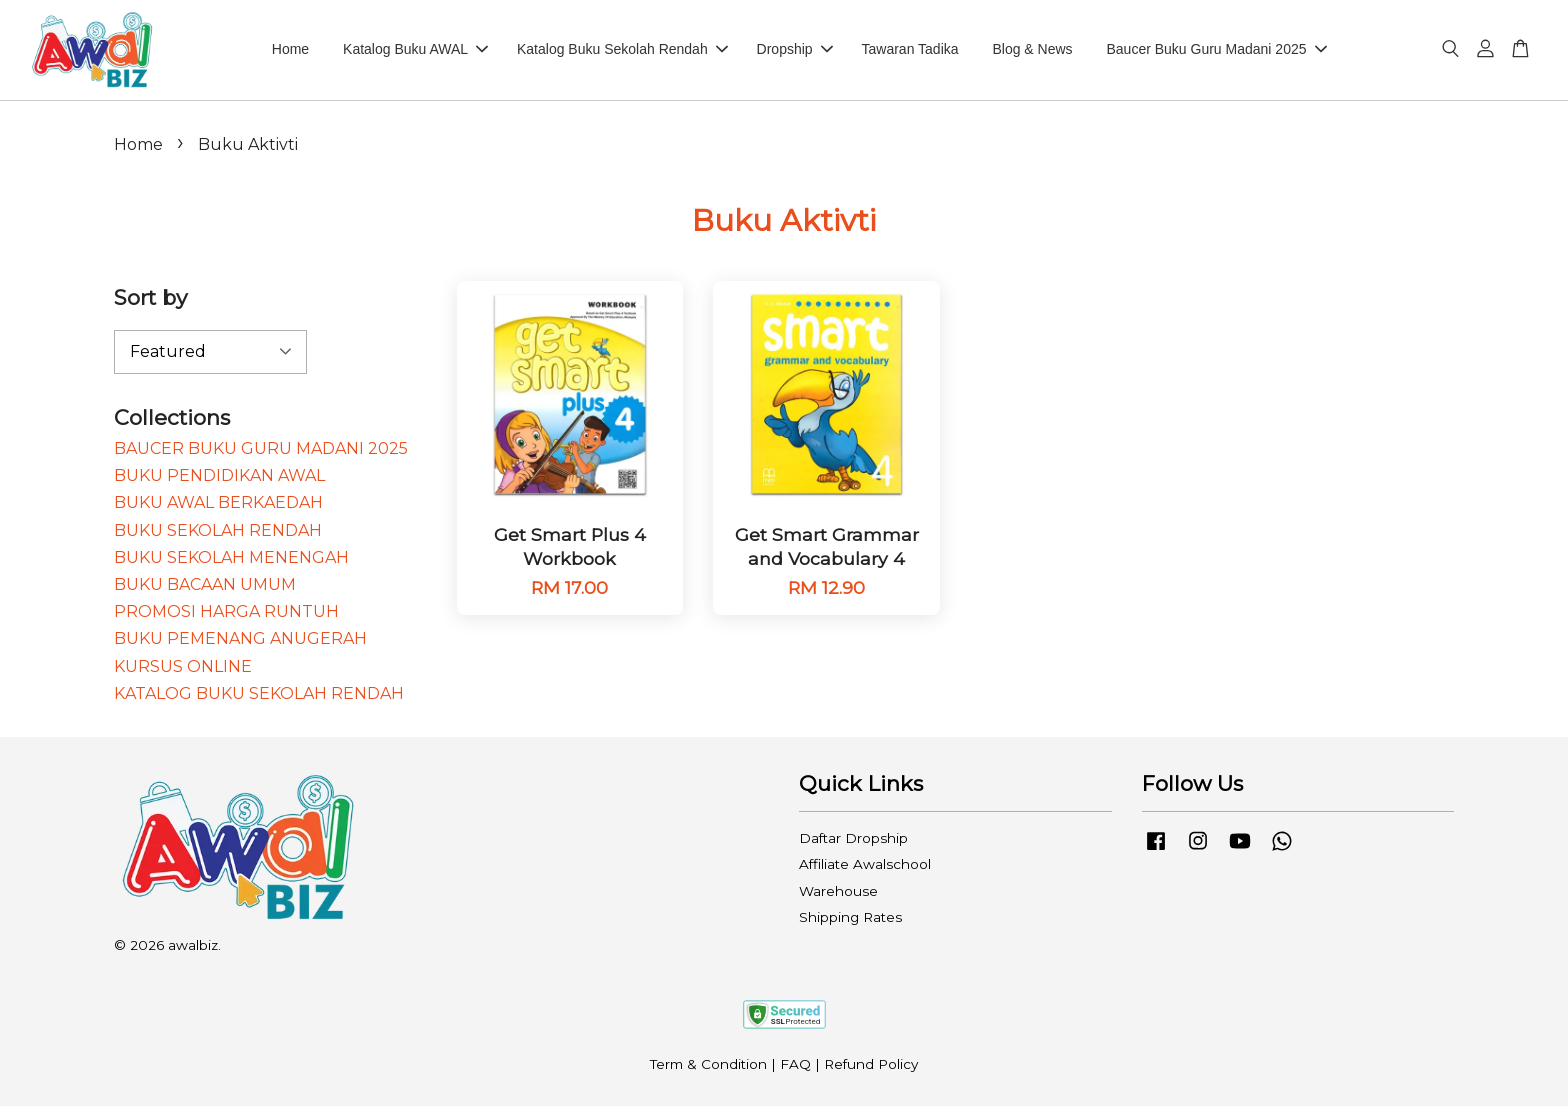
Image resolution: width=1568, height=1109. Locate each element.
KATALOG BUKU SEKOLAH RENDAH (259, 696)
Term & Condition (708, 1067)
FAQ (795, 1067)
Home (290, 51)
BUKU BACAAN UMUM (205, 587)
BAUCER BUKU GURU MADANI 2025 (261, 451)
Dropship (795, 51)
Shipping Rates (850, 920)
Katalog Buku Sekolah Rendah (622, 51)
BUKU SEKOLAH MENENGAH (231, 560)
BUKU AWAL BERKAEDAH (218, 505)
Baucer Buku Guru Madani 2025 (1216, 51)
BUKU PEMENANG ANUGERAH (240, 641)
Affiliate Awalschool (865, 867)
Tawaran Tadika (910, 51)
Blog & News (1032, 51)
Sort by (150, 300)
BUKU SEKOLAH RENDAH (218, 533)
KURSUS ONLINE (183, 669)
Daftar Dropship (853, 841)
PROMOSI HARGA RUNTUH (226, 614)
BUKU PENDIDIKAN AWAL (219, 478)
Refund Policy (871, 1067)
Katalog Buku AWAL (415, 51)
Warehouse (838, 894)
